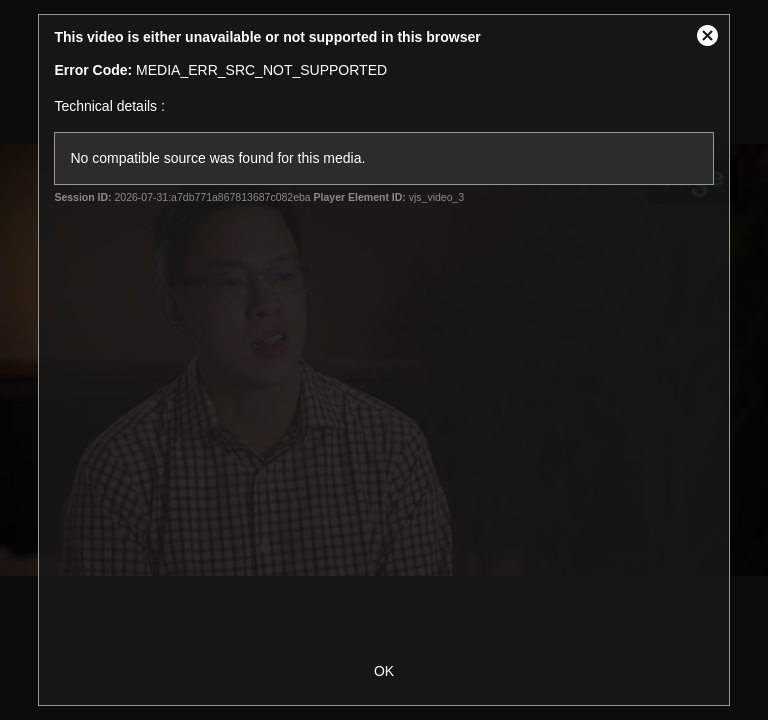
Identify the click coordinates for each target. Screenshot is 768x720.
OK (384, 671)
